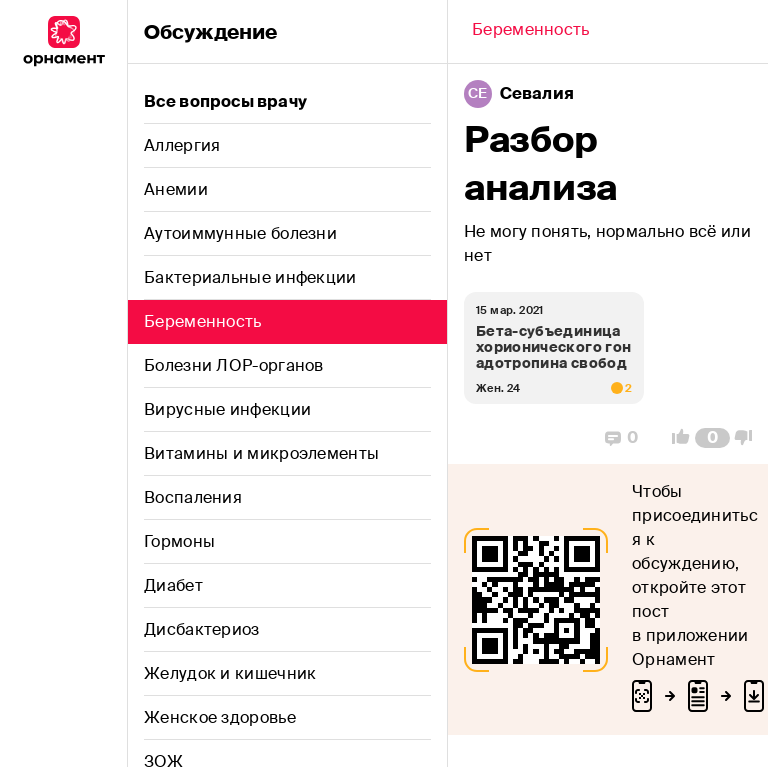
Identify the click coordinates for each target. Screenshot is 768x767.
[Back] (531, 32)
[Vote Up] (675, 438)
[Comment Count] (712, 438)
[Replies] (621, 438)
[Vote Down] (749, 438)
